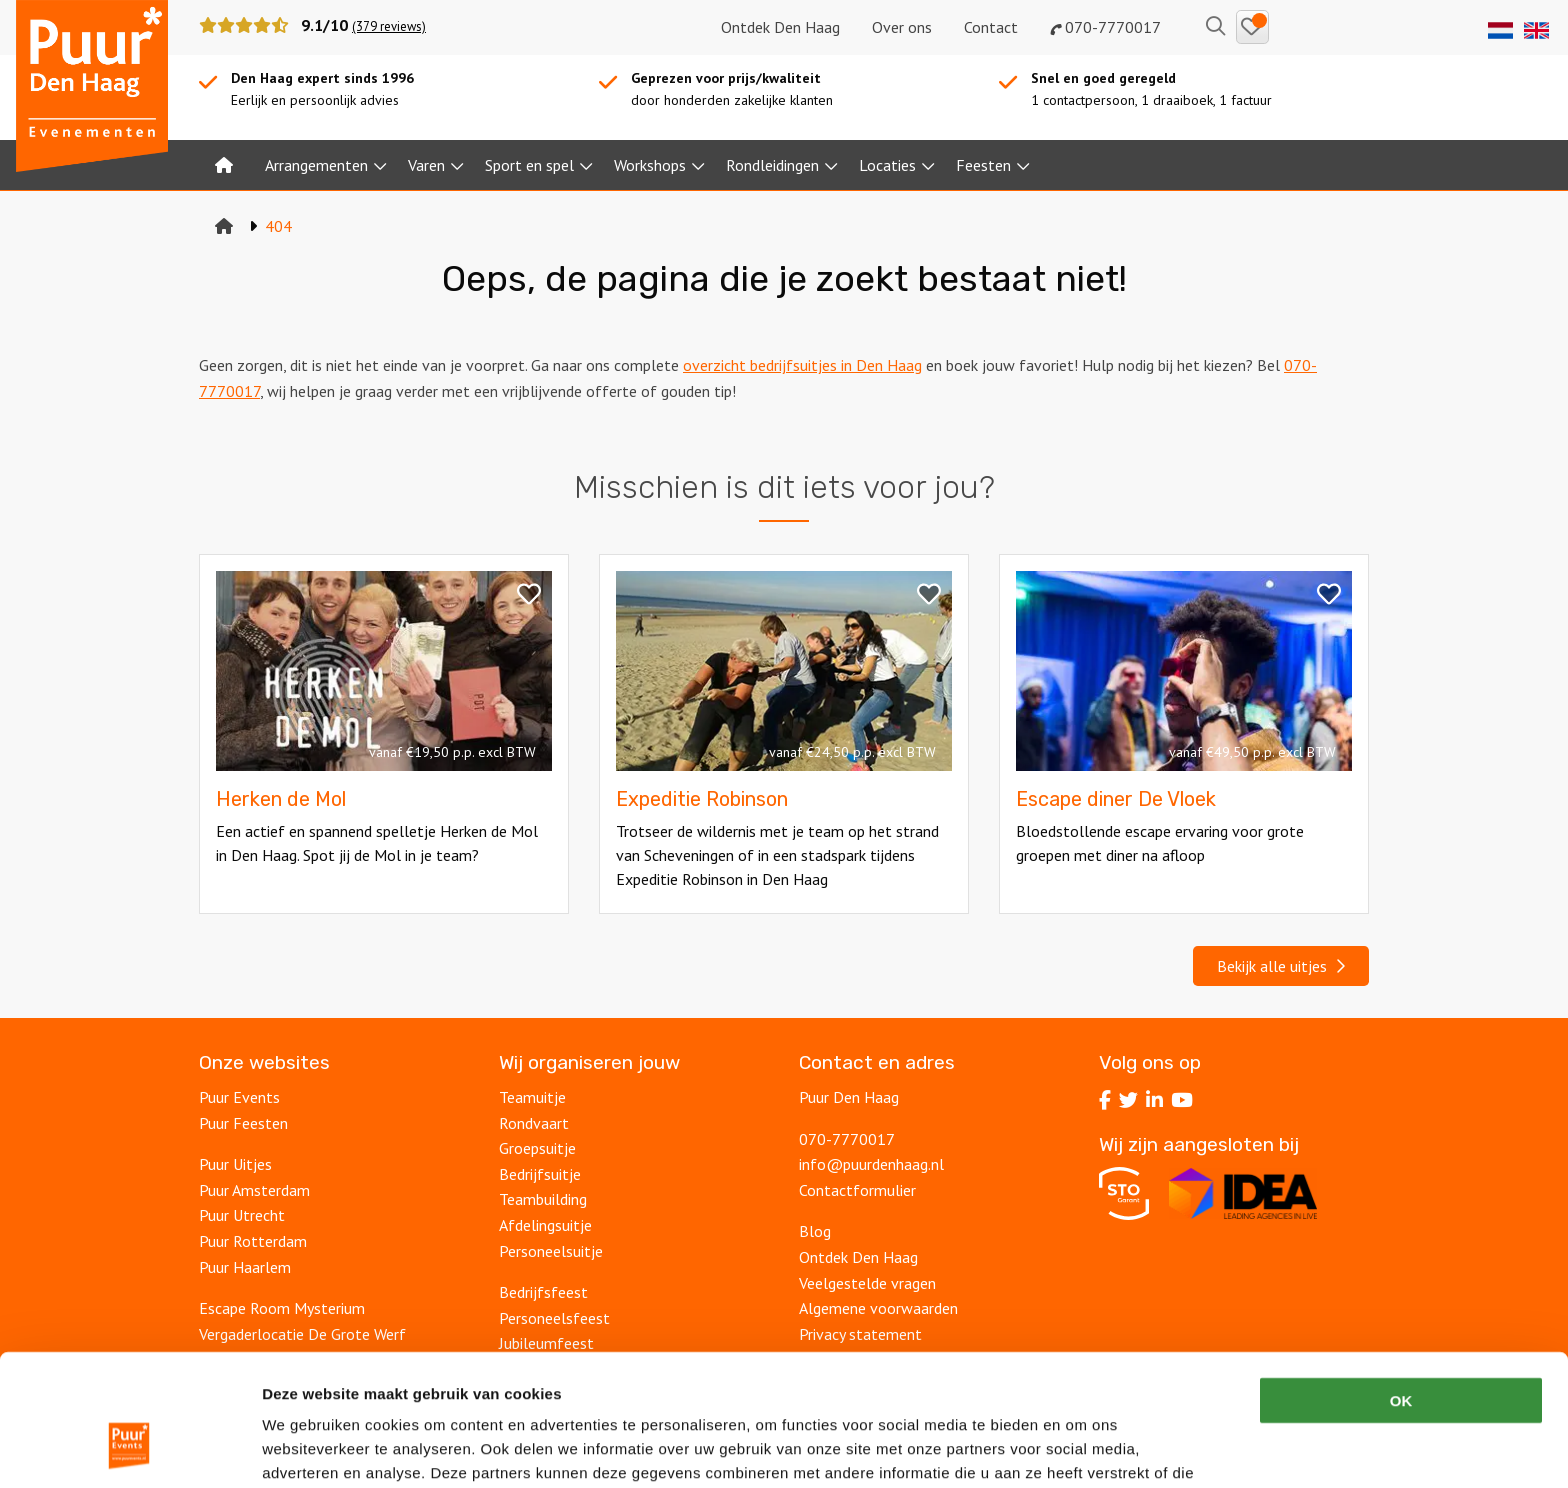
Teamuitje (532, 1097)
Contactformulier (857, 1190)
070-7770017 (1105, 27)
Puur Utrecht (242, 1215)
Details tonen (1080, 1448)
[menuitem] (224, 165)
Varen (426, 165)
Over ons (902, 27)
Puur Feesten (243, 1123)
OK (1401, 1287)
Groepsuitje (537, 1148)
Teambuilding (543, 1199)
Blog (815, 1231)
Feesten (983, 165)
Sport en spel (529, 165)
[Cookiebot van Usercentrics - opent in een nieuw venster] (129, 1449)
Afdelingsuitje (545, 1225)
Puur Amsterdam (254, 1190)
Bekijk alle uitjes (1281, 966)
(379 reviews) (389, 26)
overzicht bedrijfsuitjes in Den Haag (802, 365)
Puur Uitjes (235, 1164)
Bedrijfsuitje (540, 1174)
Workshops (650, 165)
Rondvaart (534, 1123)
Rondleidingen (772, 165)
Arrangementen (316, 165)
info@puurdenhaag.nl (871, 1164)
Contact (991, 27)
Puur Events (239, 1097)
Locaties (887, 165)
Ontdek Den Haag (780, 27)
